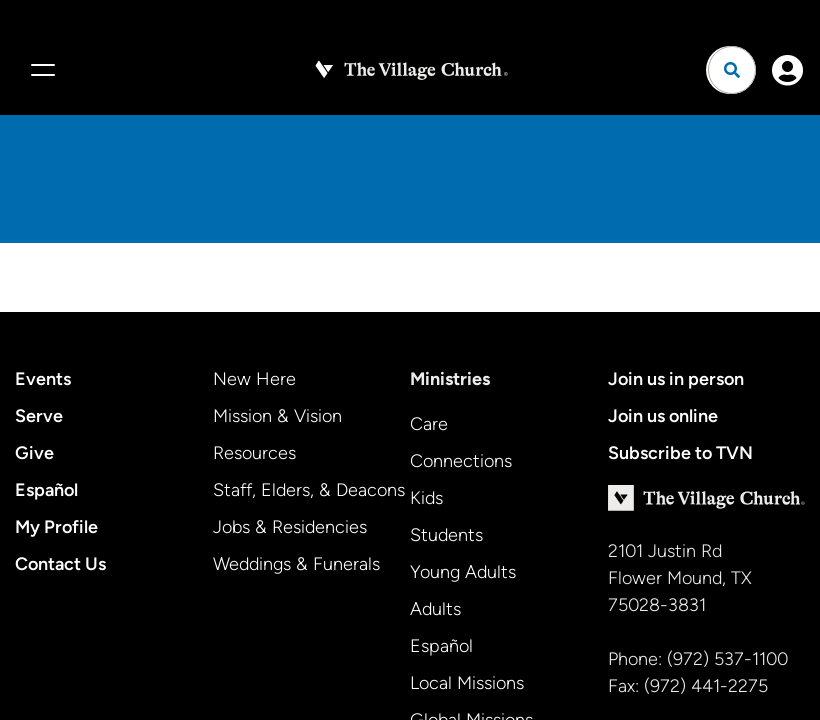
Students (446, 535)
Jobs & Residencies (290, 527)
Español (46, 490)
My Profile (56, 527)
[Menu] (40, 70)
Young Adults (463, 572)
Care (429, 424)
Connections (461, 461)
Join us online (663, 416)
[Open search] (732, 70)
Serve (39, 416)
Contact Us (60, 564)
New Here (254, 379)
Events (43, 379)
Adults (435, 609)
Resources (254, 453)
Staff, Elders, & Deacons (309, 490)
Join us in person (676, 379)
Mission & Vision (277, 416)
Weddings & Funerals (296, 564)
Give (34, 453)
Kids (426, 498)
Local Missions (467, 683)
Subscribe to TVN (680, 453)
